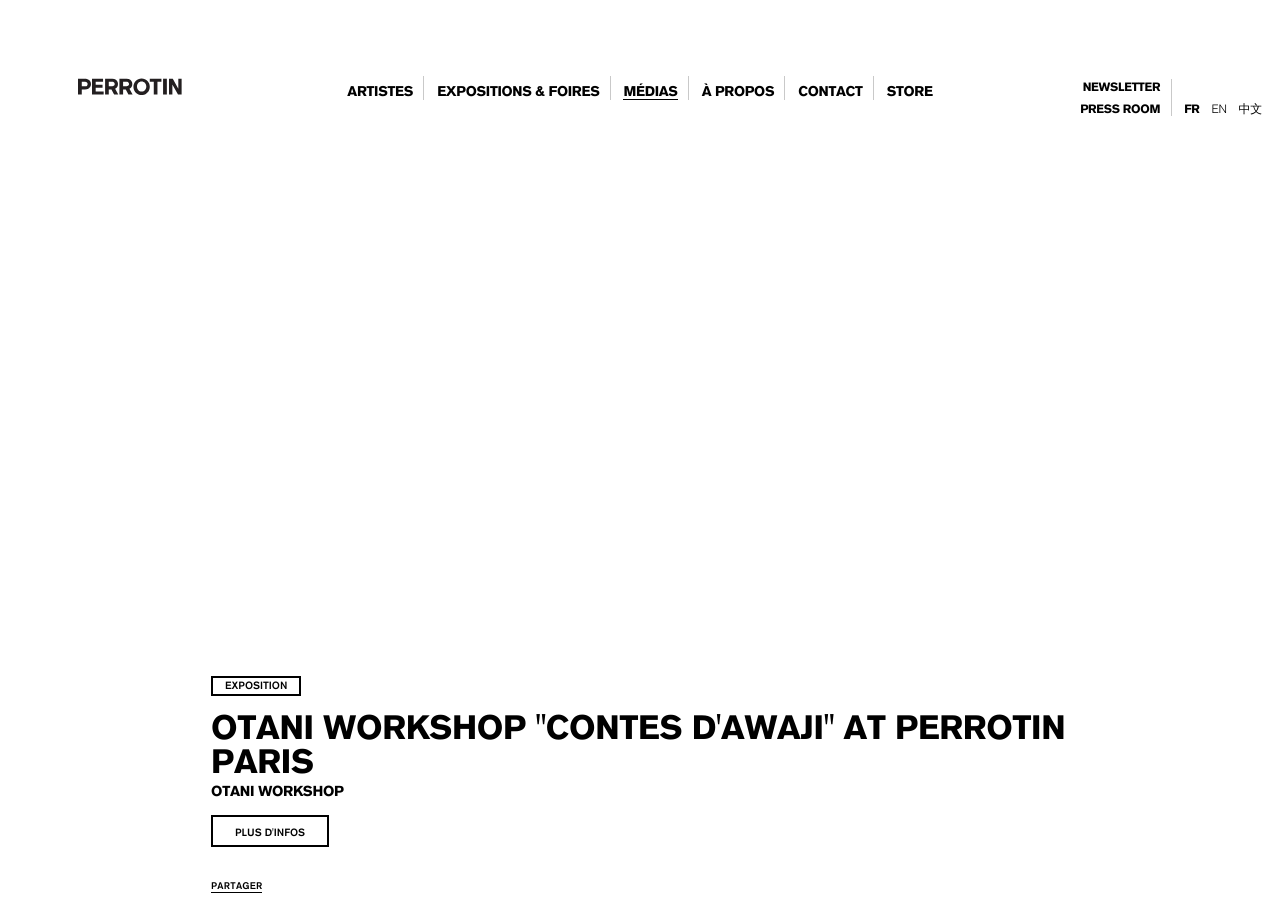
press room (1120, 110)
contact (830, 92)
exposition (294, 643)
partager (274, 843)
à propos (738, 92)
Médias (650, 92)
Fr (1191, 109)
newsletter (1122, 87)
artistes (380, 92)
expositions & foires (518, 92)
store (910, 92)
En (1218, 109)
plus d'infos (308, 790)
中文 (1250, 109)
